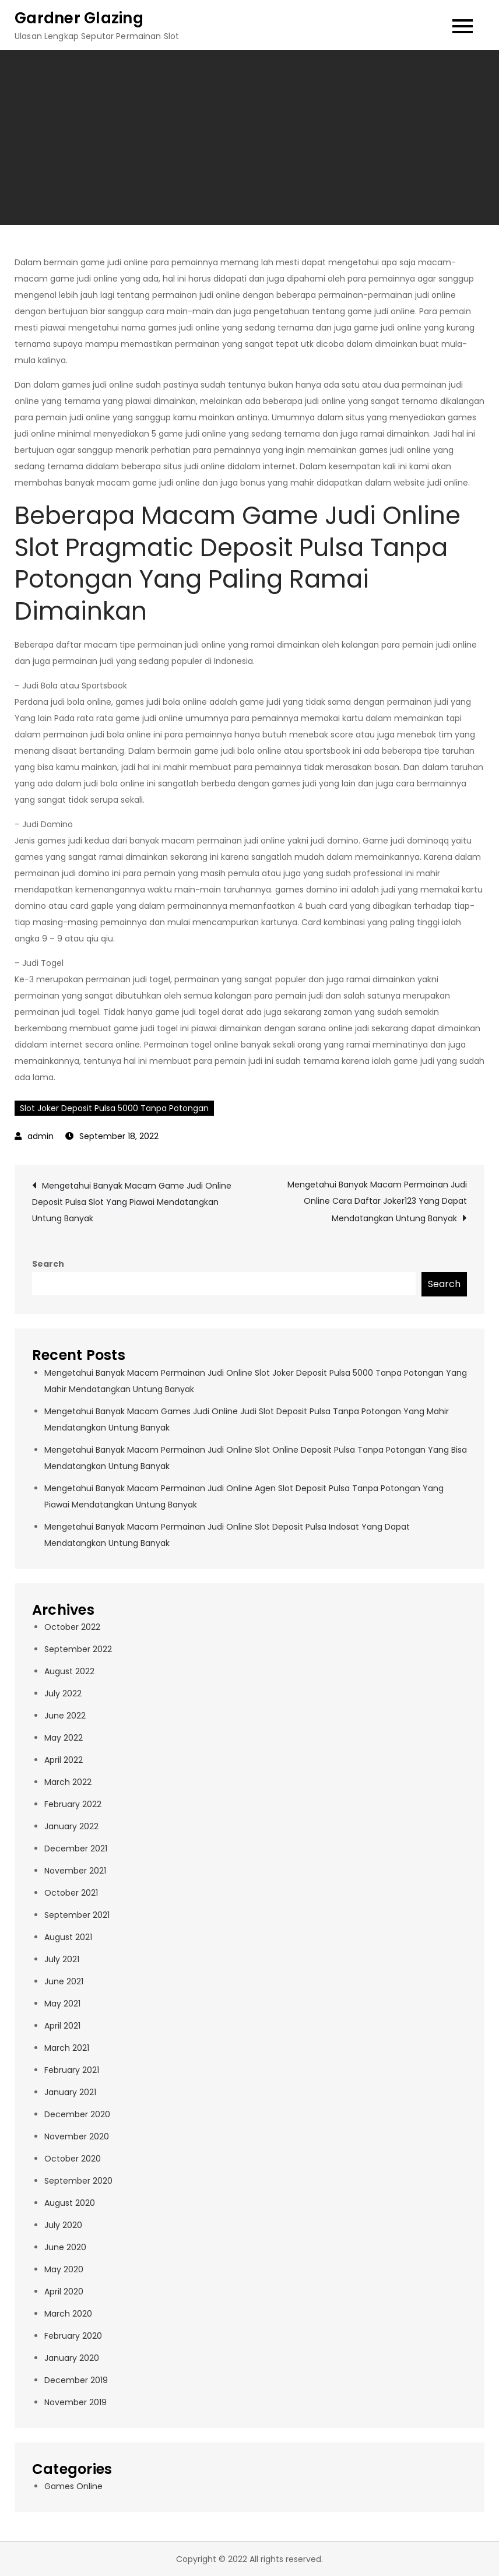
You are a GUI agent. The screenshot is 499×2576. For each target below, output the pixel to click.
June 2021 (63, 1981)
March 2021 (66, 2048)
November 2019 (75, 2402)
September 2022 (78, 1649)
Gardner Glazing (79, 18)
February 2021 (71, 2070)
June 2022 (65, 1715)
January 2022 (71, 1826)
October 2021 (71, 1893)
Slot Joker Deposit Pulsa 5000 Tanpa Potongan (114, 1108)
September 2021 (77, 1915)
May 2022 (63, 1738)
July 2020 (63, 2225)
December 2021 (75, 1848)
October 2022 (72, 1627)
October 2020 (72, 2158)
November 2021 (75, 1870)
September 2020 (78, 2181)
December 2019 (76, 2380)
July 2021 (61, 1959)
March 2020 (68, 2314)
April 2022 (63, 1760)
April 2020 (63, 2291)
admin (40, 1136)
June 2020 (65, 2247)
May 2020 (63, 2269)
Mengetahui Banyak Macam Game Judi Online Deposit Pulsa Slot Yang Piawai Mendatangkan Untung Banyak (131, 1202)
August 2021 (68, 1937)
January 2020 (71, 2358)
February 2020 (73, 2336)
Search (48, 1264)
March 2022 (68, 1782)
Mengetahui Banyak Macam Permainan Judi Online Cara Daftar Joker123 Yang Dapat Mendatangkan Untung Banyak (377, 1201)
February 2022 (72, 1804)
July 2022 (63, 1693)
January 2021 (70, 2092)
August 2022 (69, 1671)
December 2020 (77, 2114)
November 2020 (76, 2136)
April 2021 (62, 2026)
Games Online (73, 2486)
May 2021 (62, 2003)
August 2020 (69, 2203)
